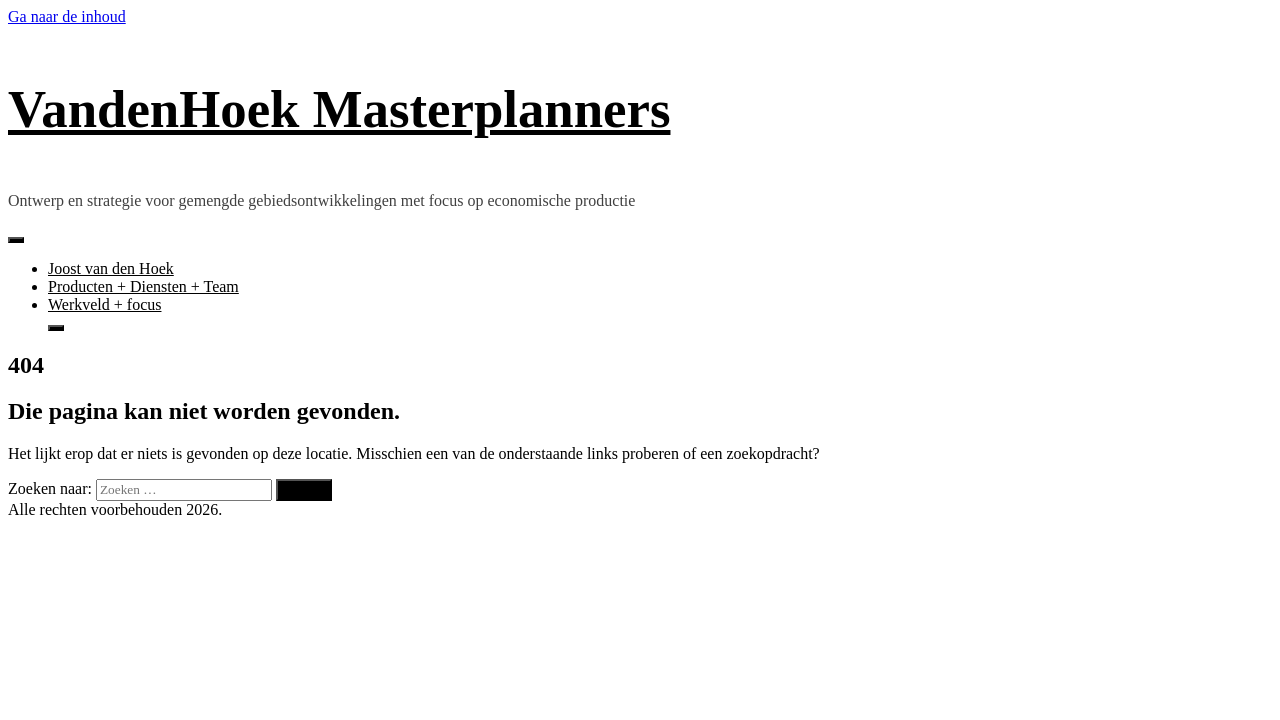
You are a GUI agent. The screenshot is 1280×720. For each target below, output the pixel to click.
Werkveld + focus (104, 304)
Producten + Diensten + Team (143, 286)
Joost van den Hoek (111, 268)
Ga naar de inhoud (67, 16)
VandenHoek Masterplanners (339, 109)
